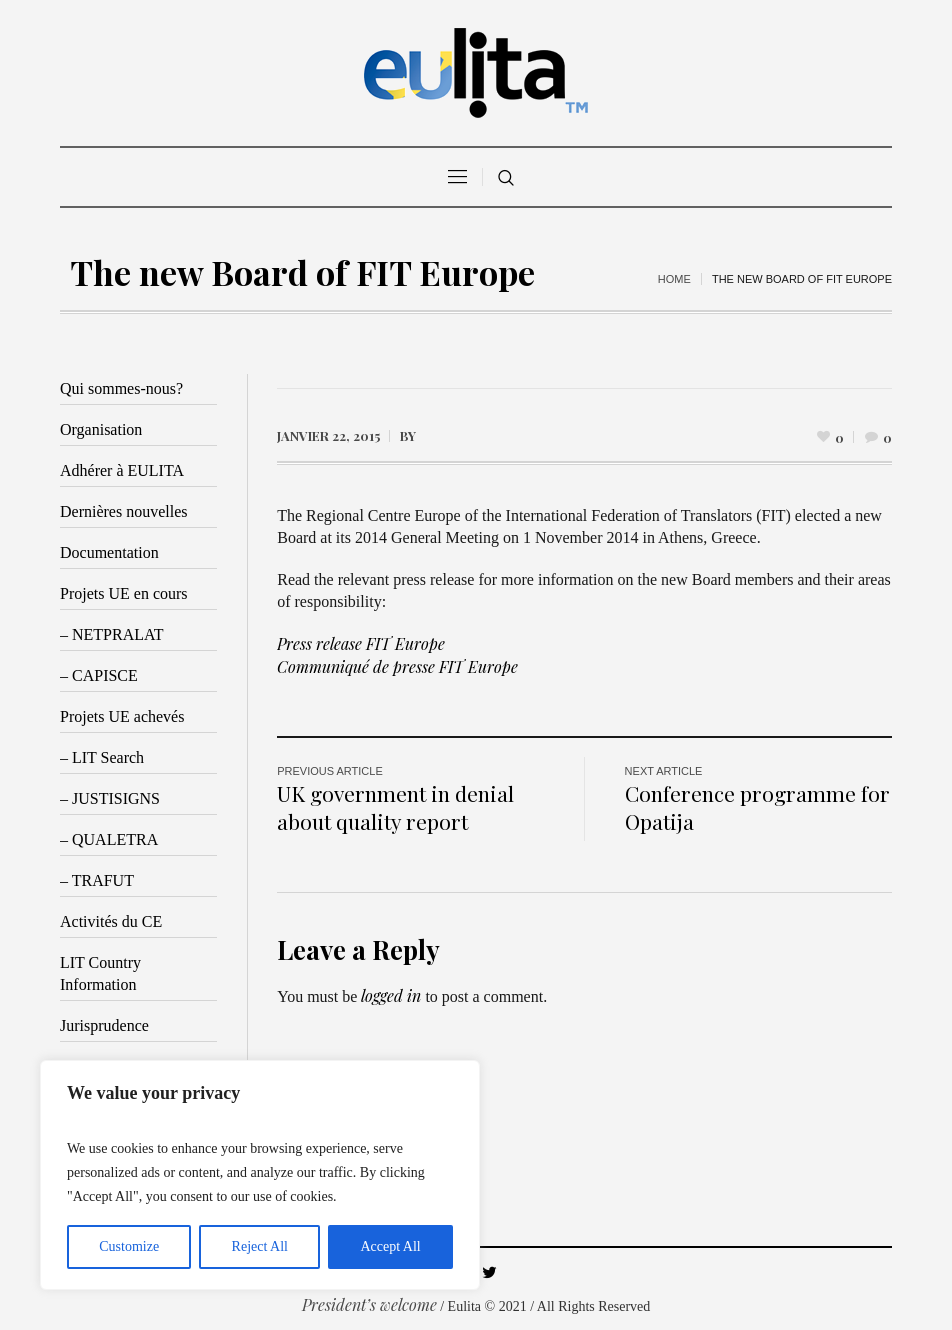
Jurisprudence (104, 1025)
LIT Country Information (100, 973)
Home (674, 279)
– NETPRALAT (112, 634)
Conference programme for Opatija (757, 807)
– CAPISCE (99, 675)
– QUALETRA (109, 839)
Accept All (390, 1246)
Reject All (260, 1246)
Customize (129, 1246)
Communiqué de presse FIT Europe (397, 666)
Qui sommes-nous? (121, 388)
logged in (391, 995)
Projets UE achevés (122, 716)
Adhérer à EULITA (122, 470)
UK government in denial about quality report (395, 807)
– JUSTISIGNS (110, 798)
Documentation (109, 552)
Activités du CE (111, 921)
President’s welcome (369, 1304)
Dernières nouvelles (124, 511)
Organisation (101, 429)
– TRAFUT (97, 880)
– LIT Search (102, 757)
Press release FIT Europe (361, 643)
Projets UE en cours (124, 593)
